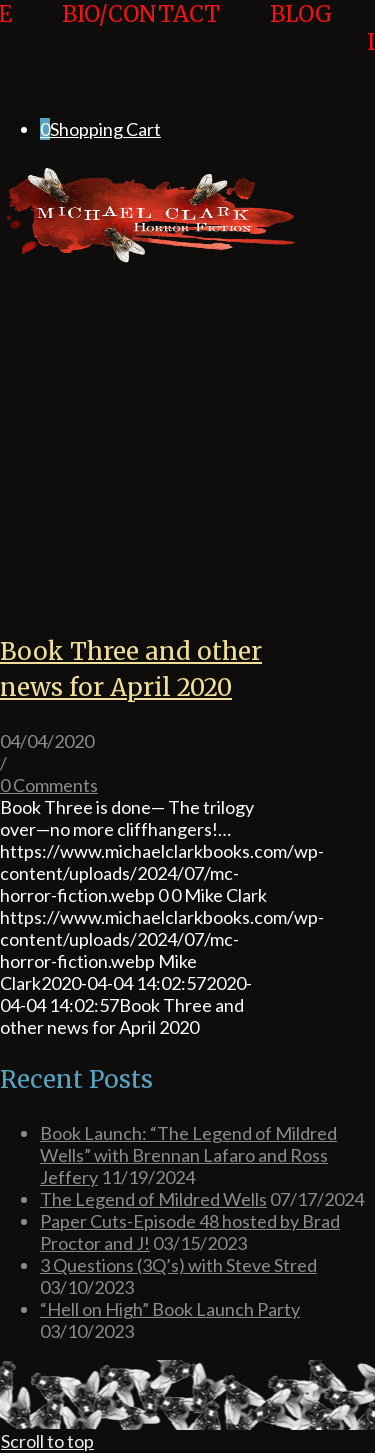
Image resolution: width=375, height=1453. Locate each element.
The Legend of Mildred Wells (153, 1199)
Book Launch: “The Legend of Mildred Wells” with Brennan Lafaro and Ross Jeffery (188, 1155)
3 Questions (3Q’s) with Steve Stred (178, 1265)
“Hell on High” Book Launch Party (170, 1309)
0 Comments (49, 785)
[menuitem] (141, 28)
